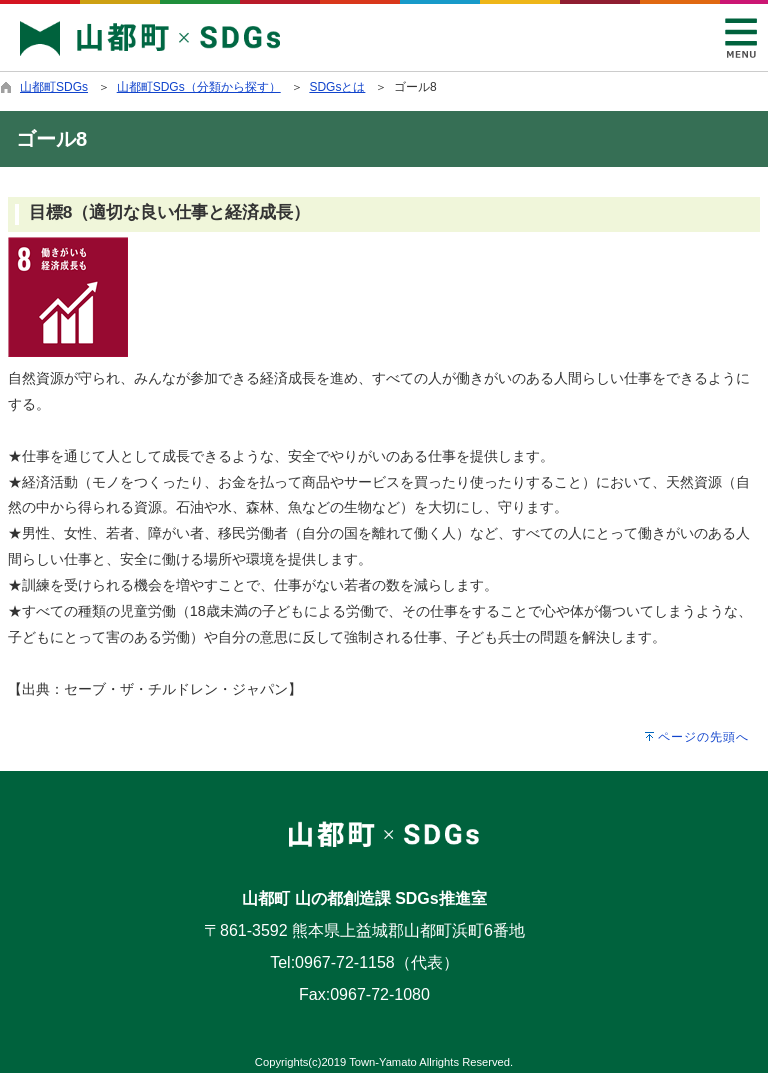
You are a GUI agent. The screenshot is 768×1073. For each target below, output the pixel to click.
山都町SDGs (54, 87)
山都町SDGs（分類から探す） (199, 87)
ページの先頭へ (703, 737)
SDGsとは (337, 87)
